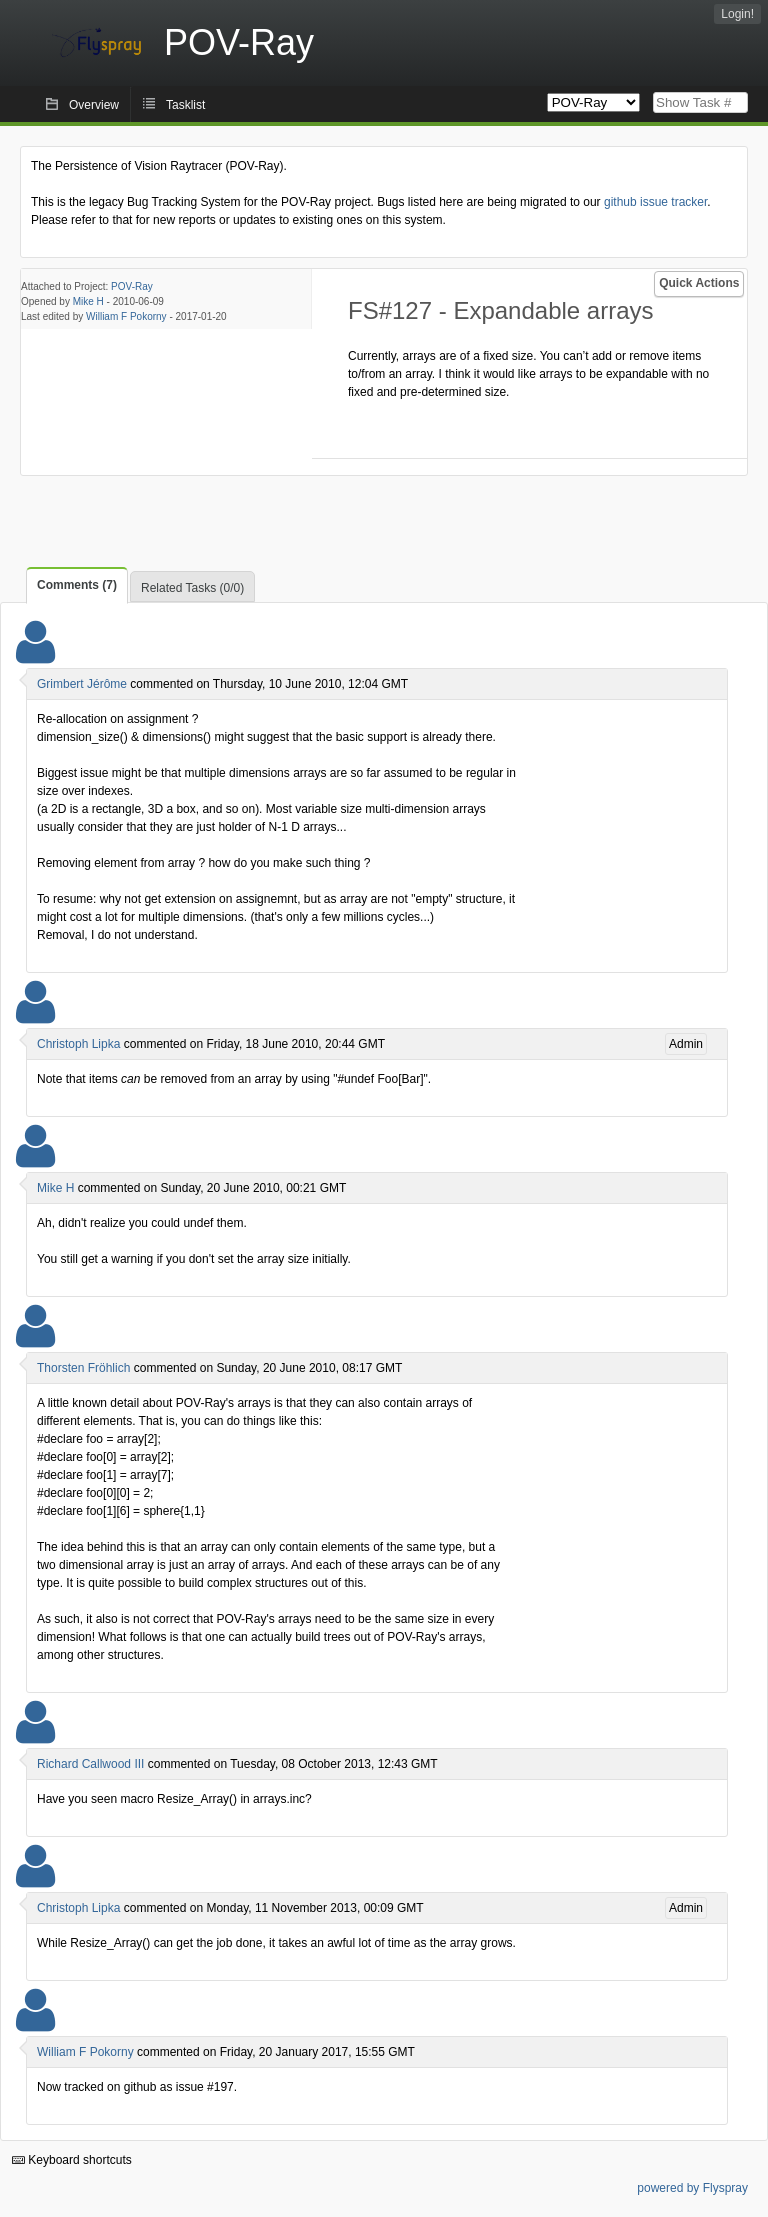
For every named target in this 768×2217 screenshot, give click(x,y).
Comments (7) (77, 585)
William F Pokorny (126, 316)
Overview (94, 105)
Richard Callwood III (90, 1764)
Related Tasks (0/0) (192, 588)
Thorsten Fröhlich (83, 1368)
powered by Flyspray (692, 2188)
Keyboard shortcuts (72, 2160)
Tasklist (185, 105)
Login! (737, 14)
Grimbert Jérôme (82, 684)
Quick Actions (699, 283)
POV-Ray (132, 286)
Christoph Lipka (78, 1044)
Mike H (88, 301)
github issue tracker (655, 202)
